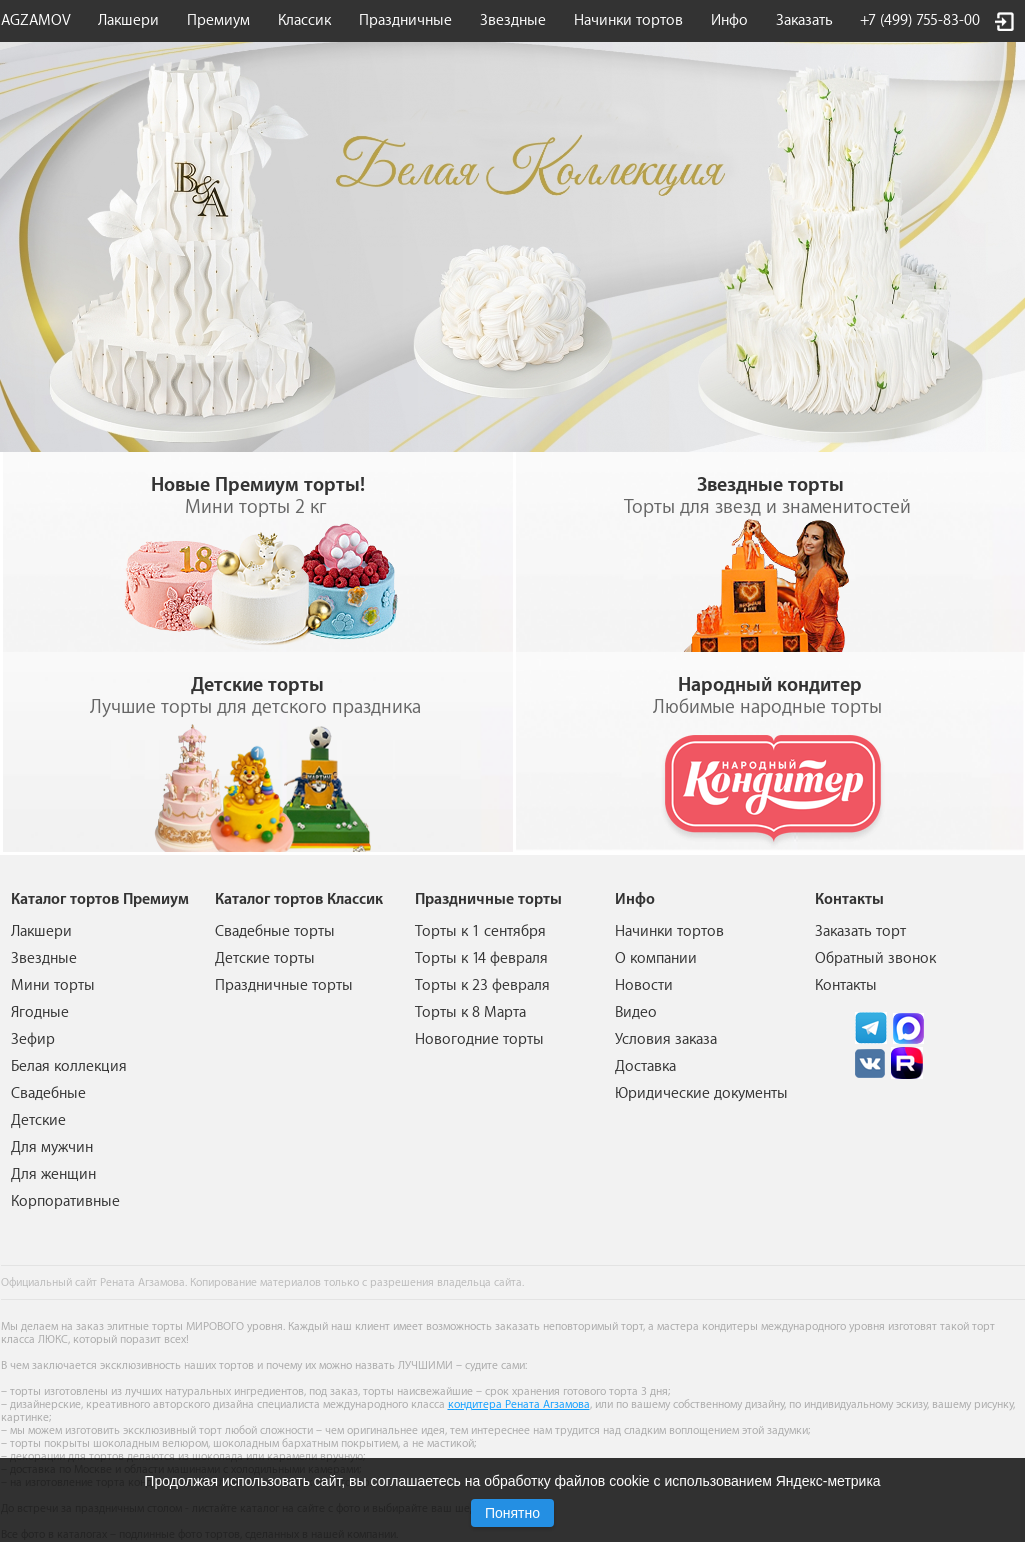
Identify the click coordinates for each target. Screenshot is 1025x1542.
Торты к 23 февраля (482, 985)
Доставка (645, 1066)
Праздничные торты (284, 985)
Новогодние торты (479, 1039)
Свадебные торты (275, 931)
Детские (38, 1120)
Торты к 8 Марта (470, 1012)
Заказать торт (860, 931)
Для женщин (53, 1174)
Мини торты (53, 985)
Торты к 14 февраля (481, 958)
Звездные (513, 20)
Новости (644, 985)
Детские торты (265, 958)
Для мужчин (52, 1147)
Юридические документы (701, 1093)
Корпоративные (65, 1201)
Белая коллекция (69, 1066)
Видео (636, 1012)
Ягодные (40, 1012)
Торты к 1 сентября (480, 931)
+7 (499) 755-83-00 (920, 20)
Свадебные (48, 1093)
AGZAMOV (36, 20)
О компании (656, 958)
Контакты (846, 985)
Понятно (512, 1513)
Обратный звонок (875, 958)
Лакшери (128, 20)
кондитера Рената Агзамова (519, 1404)
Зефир (33, 1039)
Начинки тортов (628, 20)
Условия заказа (666, 1039)
